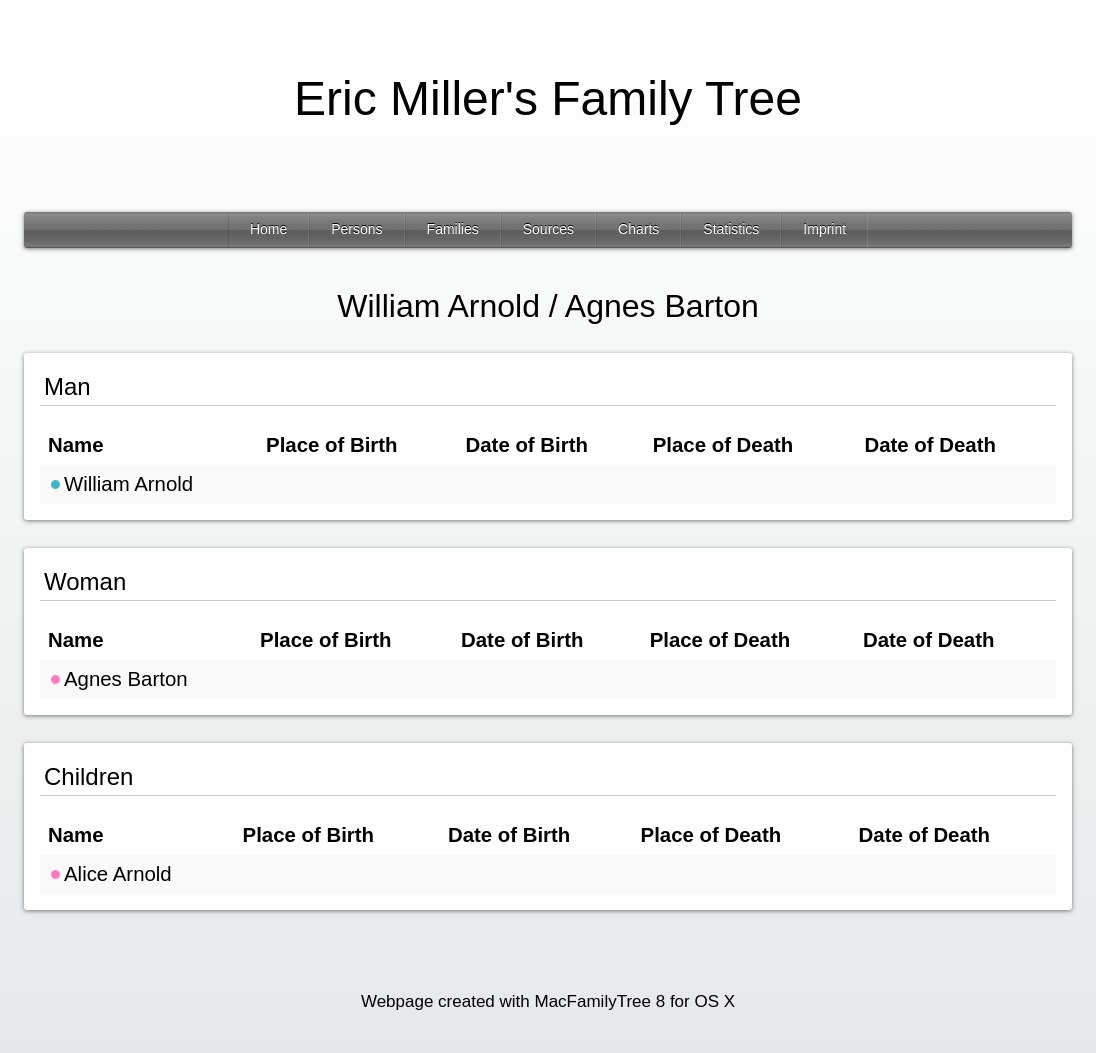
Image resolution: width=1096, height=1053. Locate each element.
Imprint (824, 229)
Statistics (731, 229)
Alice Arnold (110, 874)
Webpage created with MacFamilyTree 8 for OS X (548, 1001)
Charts (638, 229)
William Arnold (120, 484)
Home (268, 229)
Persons (356, 229)
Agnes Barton (118, 679)
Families (453, 229)
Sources (548, 229)
